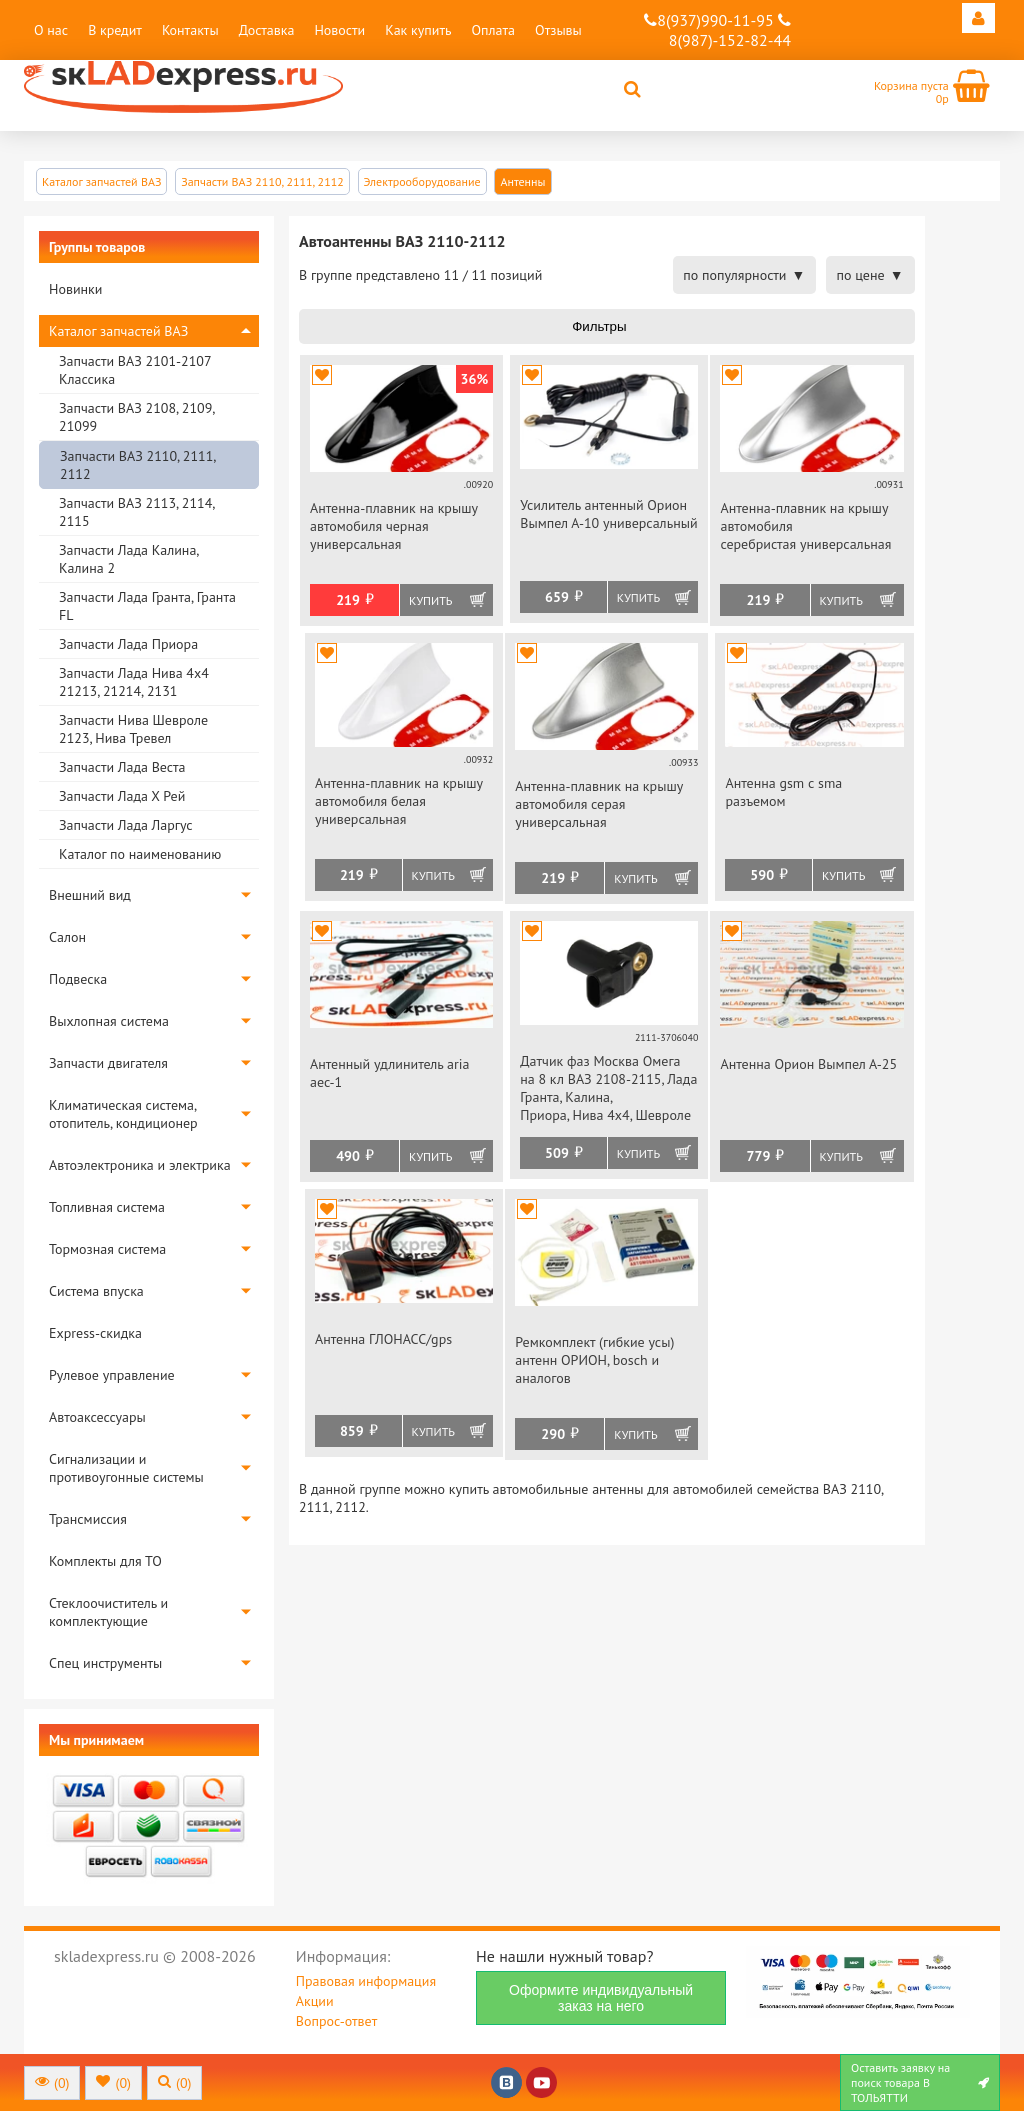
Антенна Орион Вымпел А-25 (808, 1064)
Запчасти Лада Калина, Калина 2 (128, 559)
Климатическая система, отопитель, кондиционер (123, 1114)
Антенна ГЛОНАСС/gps (383, 1339)
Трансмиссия (88, 1519)
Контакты (190, 30)
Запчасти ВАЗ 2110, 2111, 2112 (137, 465)
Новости (339, 30)
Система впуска (96, 1291)
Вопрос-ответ (336, 2021)
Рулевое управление (112, 1375)
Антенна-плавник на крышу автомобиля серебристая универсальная (805, 526)
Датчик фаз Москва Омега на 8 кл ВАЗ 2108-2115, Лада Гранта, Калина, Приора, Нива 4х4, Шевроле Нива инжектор (608, 1089)
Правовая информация (366, 1981)
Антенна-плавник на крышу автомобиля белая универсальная (398, 801)
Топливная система (107, 1207)
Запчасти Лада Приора (128, 644)
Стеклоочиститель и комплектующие (108, 1612)
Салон (67, 937)
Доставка (267, 30)
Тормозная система (107, 1249)
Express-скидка (95, 1333)
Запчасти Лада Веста (122, 767)
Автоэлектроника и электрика (140, 1165)
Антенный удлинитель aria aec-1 (390, 1073)
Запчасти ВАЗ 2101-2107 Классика (135, 370)
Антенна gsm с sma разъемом (783, 792)
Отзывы (558, 30)
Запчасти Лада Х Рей (122, 796)
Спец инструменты (105, 1663)
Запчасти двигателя (108, 1063)
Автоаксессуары (97, 1417)
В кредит (115, 30)
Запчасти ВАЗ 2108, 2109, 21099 (136, 417)
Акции (315, 2001)
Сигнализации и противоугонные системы (126, 1468)
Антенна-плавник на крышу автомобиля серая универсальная (598, 804)
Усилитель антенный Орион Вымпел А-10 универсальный (608, 514)
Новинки (75, 289)
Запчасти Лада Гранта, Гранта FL (147, 606)
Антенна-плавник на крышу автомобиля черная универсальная (393, 526)
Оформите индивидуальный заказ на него (601, 1998)
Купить (430, 600)
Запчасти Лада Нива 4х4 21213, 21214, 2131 (134, 682)
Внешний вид (90, 895)
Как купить (418, 30)
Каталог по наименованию (140, 854)
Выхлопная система (109, 1021)
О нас (51, 30)
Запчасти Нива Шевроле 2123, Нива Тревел (133, 729)
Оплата (493, 30)
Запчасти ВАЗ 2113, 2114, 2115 (136, 512)
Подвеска (78, 979)
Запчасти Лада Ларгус (126, 825)
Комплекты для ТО (105, 1561)
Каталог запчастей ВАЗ (118, 331)
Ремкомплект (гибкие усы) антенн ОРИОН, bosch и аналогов (594, 1360)
